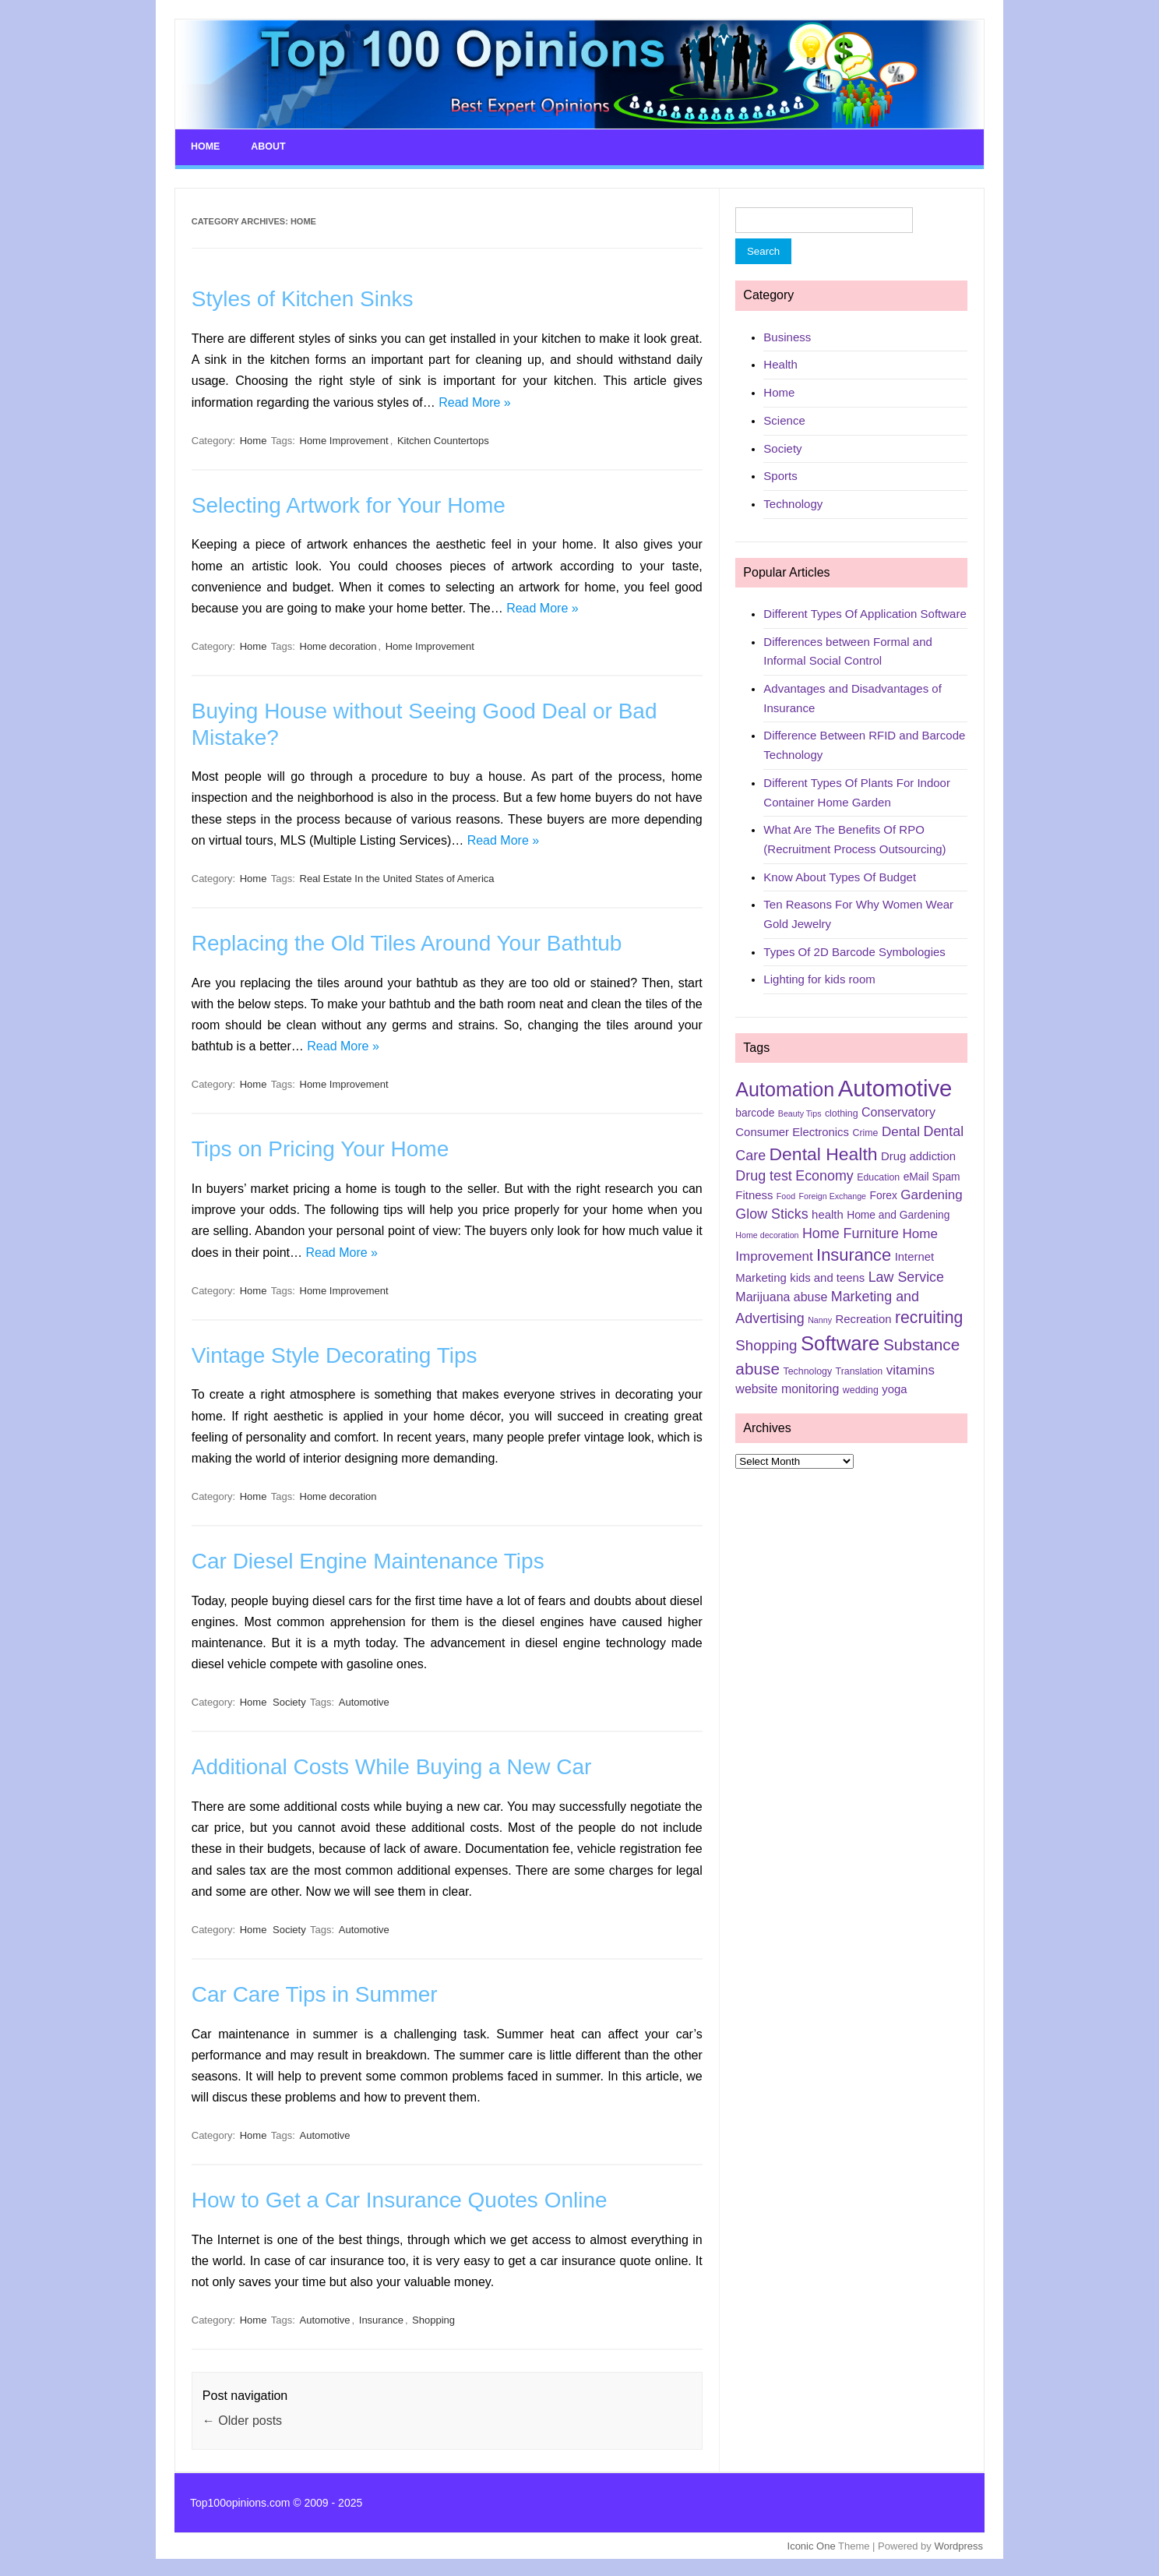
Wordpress (958, 2544)
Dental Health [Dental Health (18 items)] (824, 1152)
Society (289, 1701)
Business (787, 335)
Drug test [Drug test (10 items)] (763, 1174)
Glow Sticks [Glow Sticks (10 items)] (771, 1212)
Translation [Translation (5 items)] (859, 1370)
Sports (780, 475)
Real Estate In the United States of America (397, 877)
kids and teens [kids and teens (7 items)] (827, 1276)
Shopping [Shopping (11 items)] (766, 1344)
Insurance (381, 2319)
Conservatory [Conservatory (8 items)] (898, 1111)
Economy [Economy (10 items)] (824, 1174)
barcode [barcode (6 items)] (754, 1112)
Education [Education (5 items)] (878, 1175)
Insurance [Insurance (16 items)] (853, 1253)
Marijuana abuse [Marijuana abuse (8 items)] (781, 1295)
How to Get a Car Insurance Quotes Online (400, 2199)
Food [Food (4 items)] (786, 1194)
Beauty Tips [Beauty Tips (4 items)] (800, 1112)
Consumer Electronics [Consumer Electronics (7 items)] (792, 1130)
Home (205, 146)
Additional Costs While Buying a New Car (392, 1766)
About (267, 146)
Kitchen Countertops (443, 439)
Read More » (475, 401)
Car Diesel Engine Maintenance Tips (368, 1559)
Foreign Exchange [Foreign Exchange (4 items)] (833, 1194)
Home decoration (338, 645)
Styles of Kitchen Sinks (303, 298)
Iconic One (811, 2544)
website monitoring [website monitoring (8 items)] (787, 1387)
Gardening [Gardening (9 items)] (931, 1193)
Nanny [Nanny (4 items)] (820, 1318)
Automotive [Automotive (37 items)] (895, 1087)
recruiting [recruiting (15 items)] (929, 1316)
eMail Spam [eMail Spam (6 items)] (932, 1175)
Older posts (242, 2419)
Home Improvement (344, 439)
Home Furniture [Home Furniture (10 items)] (850, 1232)
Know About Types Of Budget (839, 875)
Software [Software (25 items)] (840, 1342)
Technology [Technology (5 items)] (808, 1370)
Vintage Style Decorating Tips (334, 1354)
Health (780, 363)
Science (784, 418)
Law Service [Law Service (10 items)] (906, 1275)
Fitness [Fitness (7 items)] (754, 1193)
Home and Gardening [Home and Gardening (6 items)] (898, 1213)
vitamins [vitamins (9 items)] (910, 1369)
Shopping (433, 2319)
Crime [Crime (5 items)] (865, 1131)
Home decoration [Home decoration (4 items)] (766, 1233)
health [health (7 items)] (828, 1213)
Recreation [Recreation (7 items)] (863, 1317)
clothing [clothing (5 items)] (841, 1112)
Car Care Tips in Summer (315, 1993)
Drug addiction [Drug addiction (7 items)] (918, 1155)
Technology (793, 502)
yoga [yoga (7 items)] (894, 1388)
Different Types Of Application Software (864, 612)
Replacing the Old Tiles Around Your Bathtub (407, 942)
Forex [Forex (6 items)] (883, 1193)
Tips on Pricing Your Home (320, 1148)
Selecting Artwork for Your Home (349, 504)
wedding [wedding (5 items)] (861, 1388)
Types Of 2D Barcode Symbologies (854, 950)
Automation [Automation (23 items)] (784, 1088)
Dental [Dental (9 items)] (901, 1130)
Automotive (364, 1701)
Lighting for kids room (819, 978)
